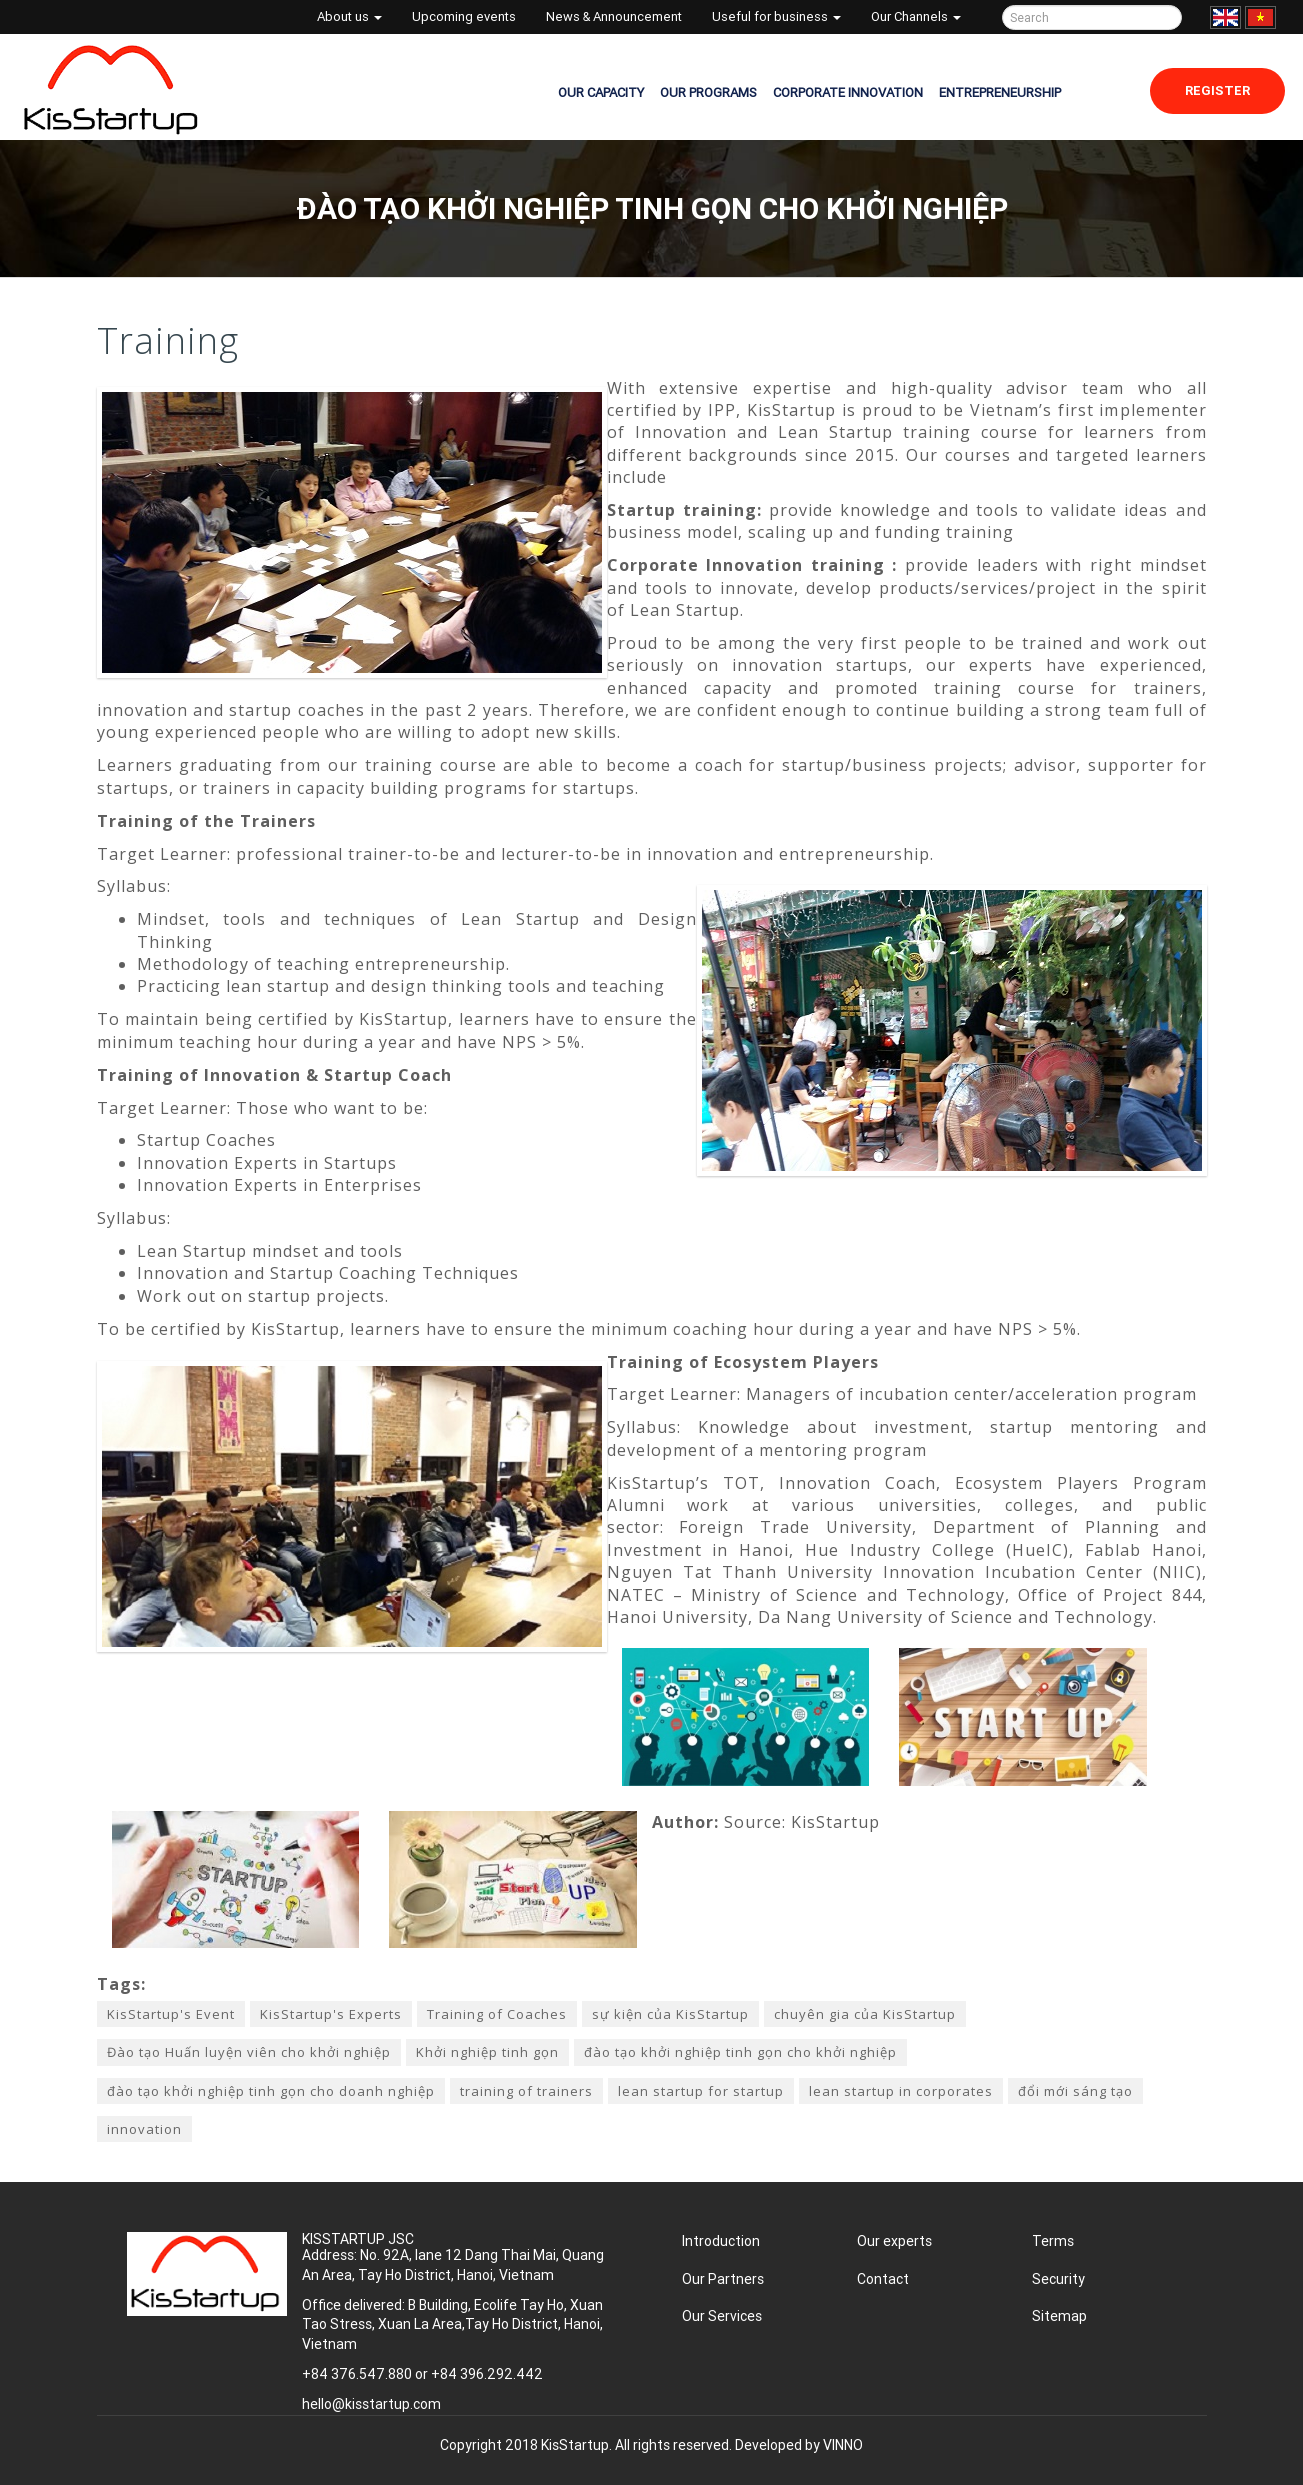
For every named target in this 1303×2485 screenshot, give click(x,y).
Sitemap (1059, 2316)
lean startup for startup (701, 2091)
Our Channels (916, 16)
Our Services (722, 2316)
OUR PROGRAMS (708, 92)
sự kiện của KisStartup (670, 2014)
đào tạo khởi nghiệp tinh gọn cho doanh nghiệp (271, 2091)
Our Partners (723, 2279)
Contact (883, 2279)
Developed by (799, 2445)
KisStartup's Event (171, 2014)
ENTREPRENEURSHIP (1000, 92)
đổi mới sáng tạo (1075, 2091)
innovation (144, 2129)
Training (168, 340)
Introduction (721, 2241)
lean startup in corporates (901, 2091)
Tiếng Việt (1260, 17)
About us (349, 16)
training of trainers (526, 2091)
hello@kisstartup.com (371, 2404)
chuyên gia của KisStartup (865, 2014)
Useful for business (776, 16)
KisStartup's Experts (331, 2014)
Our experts (894, 2241)
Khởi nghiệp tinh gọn (487, 2052)
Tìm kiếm (1163, 17)
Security (1058, 2279)
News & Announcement (614, 16)
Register (1217, 90)
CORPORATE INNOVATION (848, 92)
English (1225, 17)
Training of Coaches (497, 2014)
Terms (1053, 2241)
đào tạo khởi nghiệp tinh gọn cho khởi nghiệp (740, 2052)
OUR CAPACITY (601, 92)
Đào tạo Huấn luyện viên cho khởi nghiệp (249, 2052)
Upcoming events (464, 16)
